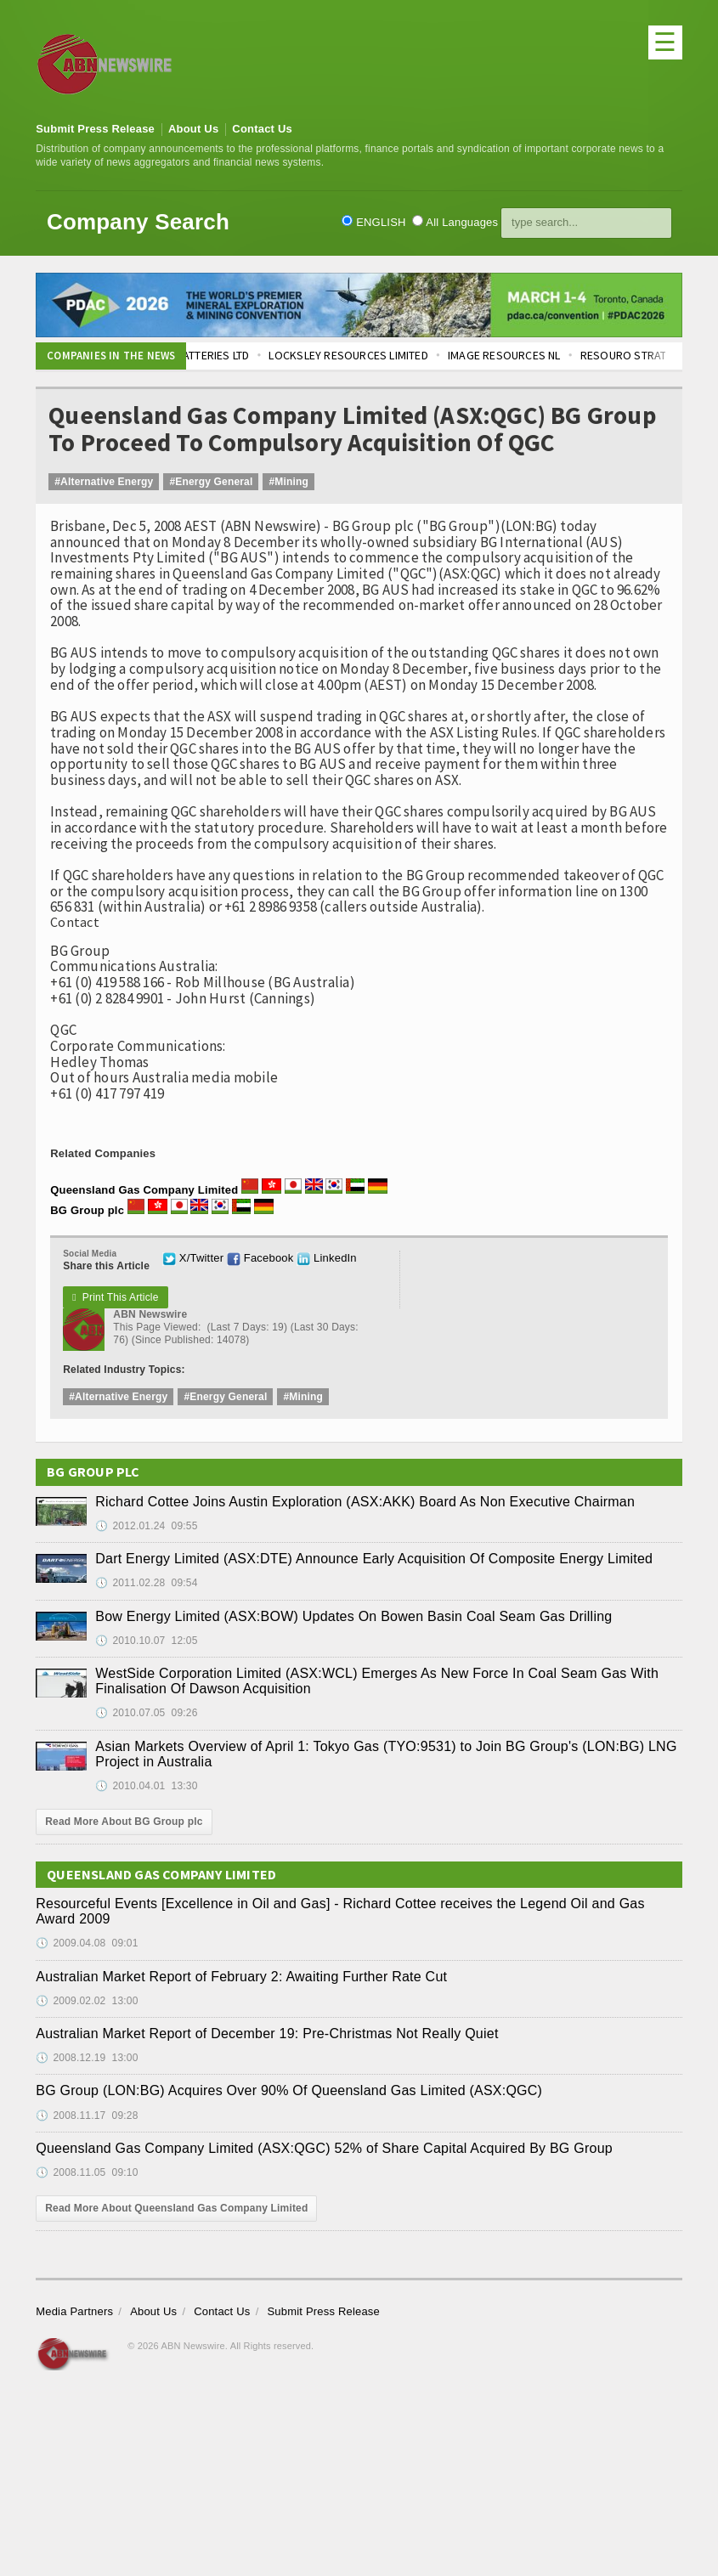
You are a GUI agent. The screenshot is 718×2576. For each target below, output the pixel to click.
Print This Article (115, 1297)
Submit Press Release (95, 128)
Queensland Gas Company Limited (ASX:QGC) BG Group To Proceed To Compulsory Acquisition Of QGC (352, 429)
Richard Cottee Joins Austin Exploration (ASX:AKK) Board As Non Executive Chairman (365, 1501)
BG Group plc (87, 1210)
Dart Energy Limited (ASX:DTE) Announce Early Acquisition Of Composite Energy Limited (374, 1558)
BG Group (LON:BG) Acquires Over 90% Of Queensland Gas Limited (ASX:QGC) (289, 2090)
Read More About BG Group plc (123, 1821)
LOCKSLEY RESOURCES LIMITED (363, 355)
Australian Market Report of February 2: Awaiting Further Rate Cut (241, 1976)
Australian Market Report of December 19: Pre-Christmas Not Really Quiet (267, 2033)
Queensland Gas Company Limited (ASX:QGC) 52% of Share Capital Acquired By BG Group (324, 2148)
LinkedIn (327, 1257)
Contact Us (262, 128)
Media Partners (74, 2311)
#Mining (288, 482)
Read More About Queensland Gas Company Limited (176, 2208)
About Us (193, 128)
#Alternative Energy (103, 482)
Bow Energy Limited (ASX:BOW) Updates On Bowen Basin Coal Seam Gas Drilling (353, 1616)
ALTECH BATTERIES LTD (206, 355)
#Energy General (210, 482)
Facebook (260, 1257)
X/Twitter (192, 1257)
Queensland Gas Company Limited (144, 1189)
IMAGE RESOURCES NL (518, 355)
